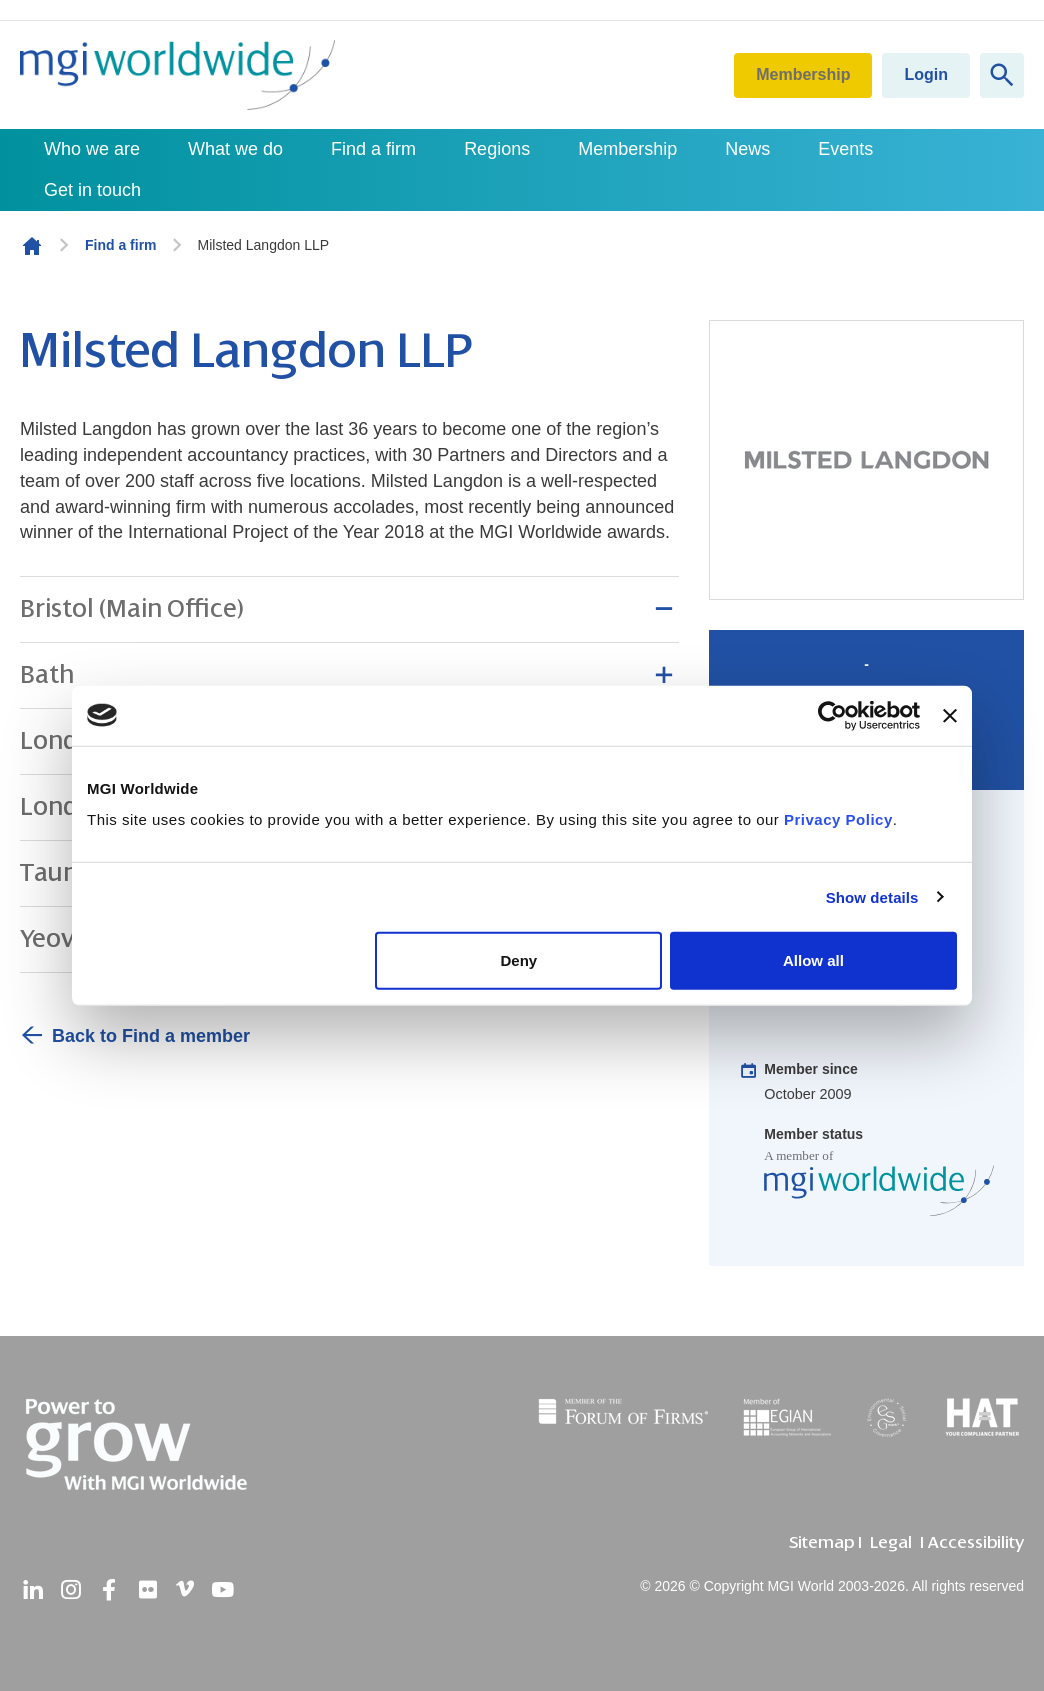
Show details (872, 896)
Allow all (813, 960)
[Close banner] (950, 715)
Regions (497, 149)
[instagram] (71, 1590)
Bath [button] (47, 675)
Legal (891, 1542)
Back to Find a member (151, 1036)
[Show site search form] (1002, 75)
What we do (235, 149)
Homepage (32, 246)
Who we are (92, 149)
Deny (519, 960)
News (747, 149)
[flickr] (147, 1590)
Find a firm (373, 149)
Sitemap (821, 1542)
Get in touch (92, 190)
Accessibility (976, 1542)
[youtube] (223, 1590)
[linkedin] (33, 1590)
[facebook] (109, 1590)
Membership (803, 74)
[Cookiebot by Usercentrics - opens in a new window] (832, 715)
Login (926, 74)
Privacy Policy (838, 819)
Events (845, 149)
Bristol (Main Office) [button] (132, 609)
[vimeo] (185, 1590)
